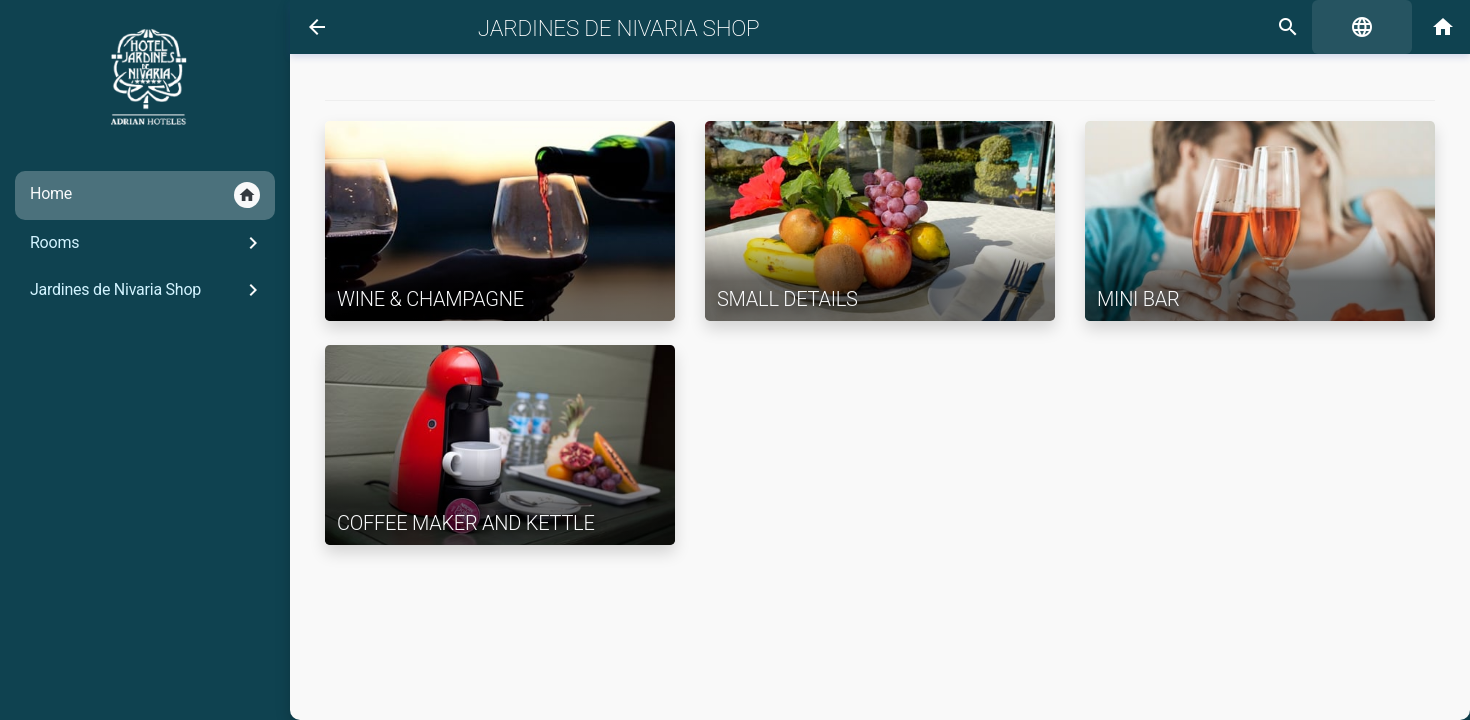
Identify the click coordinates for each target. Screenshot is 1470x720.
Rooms (147, 243)
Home (145, 195)
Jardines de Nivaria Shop (147, 290)
